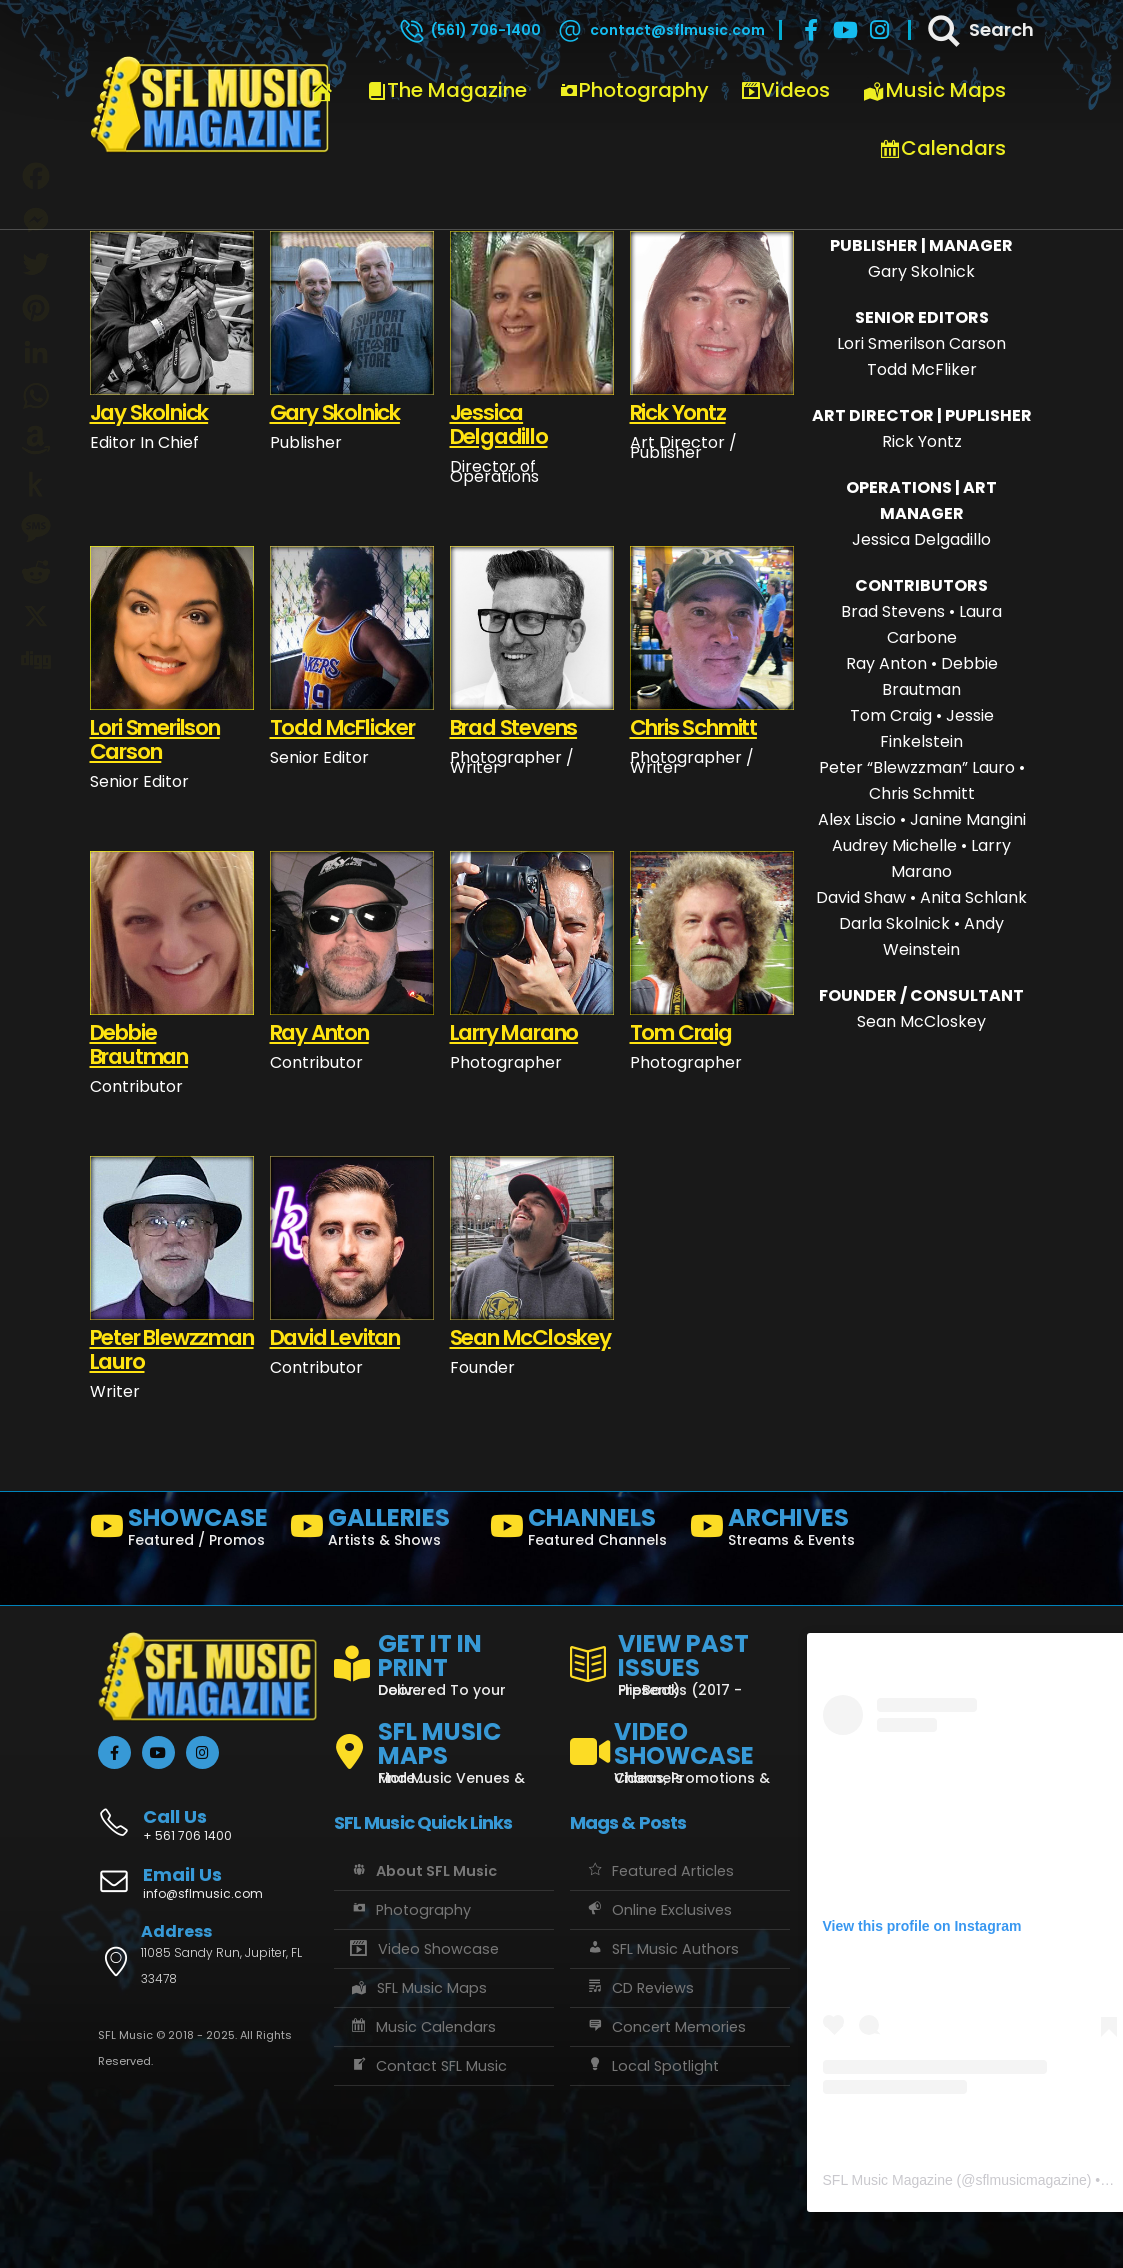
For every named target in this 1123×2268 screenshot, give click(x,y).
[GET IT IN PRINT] (444, 1661)
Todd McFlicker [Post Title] (342, 727)
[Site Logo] (210, 105)
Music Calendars (423, 2027)
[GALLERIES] (382, 1531)
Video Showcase (424, 1949)
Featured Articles (659, 1871)
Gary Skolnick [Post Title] (335, 412)
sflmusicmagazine (1030, 2180)
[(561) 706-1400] (469, 30)
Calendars (942, 148)
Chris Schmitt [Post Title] (693, 727)
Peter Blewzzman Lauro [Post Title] (172, 1349)
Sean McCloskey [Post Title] (530, 1337)
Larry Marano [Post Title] (514, 1032)
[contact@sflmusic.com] (660, 30)
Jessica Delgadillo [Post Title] (499, 424)
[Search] (979, 30)
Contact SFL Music (428, 2066)
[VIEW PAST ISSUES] (680, 1661)
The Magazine (447, 90)
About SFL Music (423, 1871)
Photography (634, 90)
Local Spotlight (652, 2066)
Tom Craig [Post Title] (681, 1032)
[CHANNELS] (582, 1531)
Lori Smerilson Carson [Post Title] (155, 739)
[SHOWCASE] (182, 1531)
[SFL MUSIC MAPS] (444, 1744)
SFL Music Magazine (888, 2180)
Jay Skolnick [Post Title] (149, 412)
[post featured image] (172, 313)
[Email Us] (208, 1885)
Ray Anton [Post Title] (319, 1032)
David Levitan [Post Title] (335, 1337)
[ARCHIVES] (782, 1531)
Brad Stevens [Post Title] (514, 727)
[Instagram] (879, 30)
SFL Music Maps (418, 1988)
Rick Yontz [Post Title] (678, 412)
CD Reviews (639, 1988)
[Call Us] (208, 1814)
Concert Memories (665, 2027)
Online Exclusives (658, 1910)
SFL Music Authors (662, 1949)
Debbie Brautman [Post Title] (139, 1044)
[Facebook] (811, 30)
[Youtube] (845, 30)
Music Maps (934, 90)
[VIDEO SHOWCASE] (680, 1744)
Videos (785, 90)
